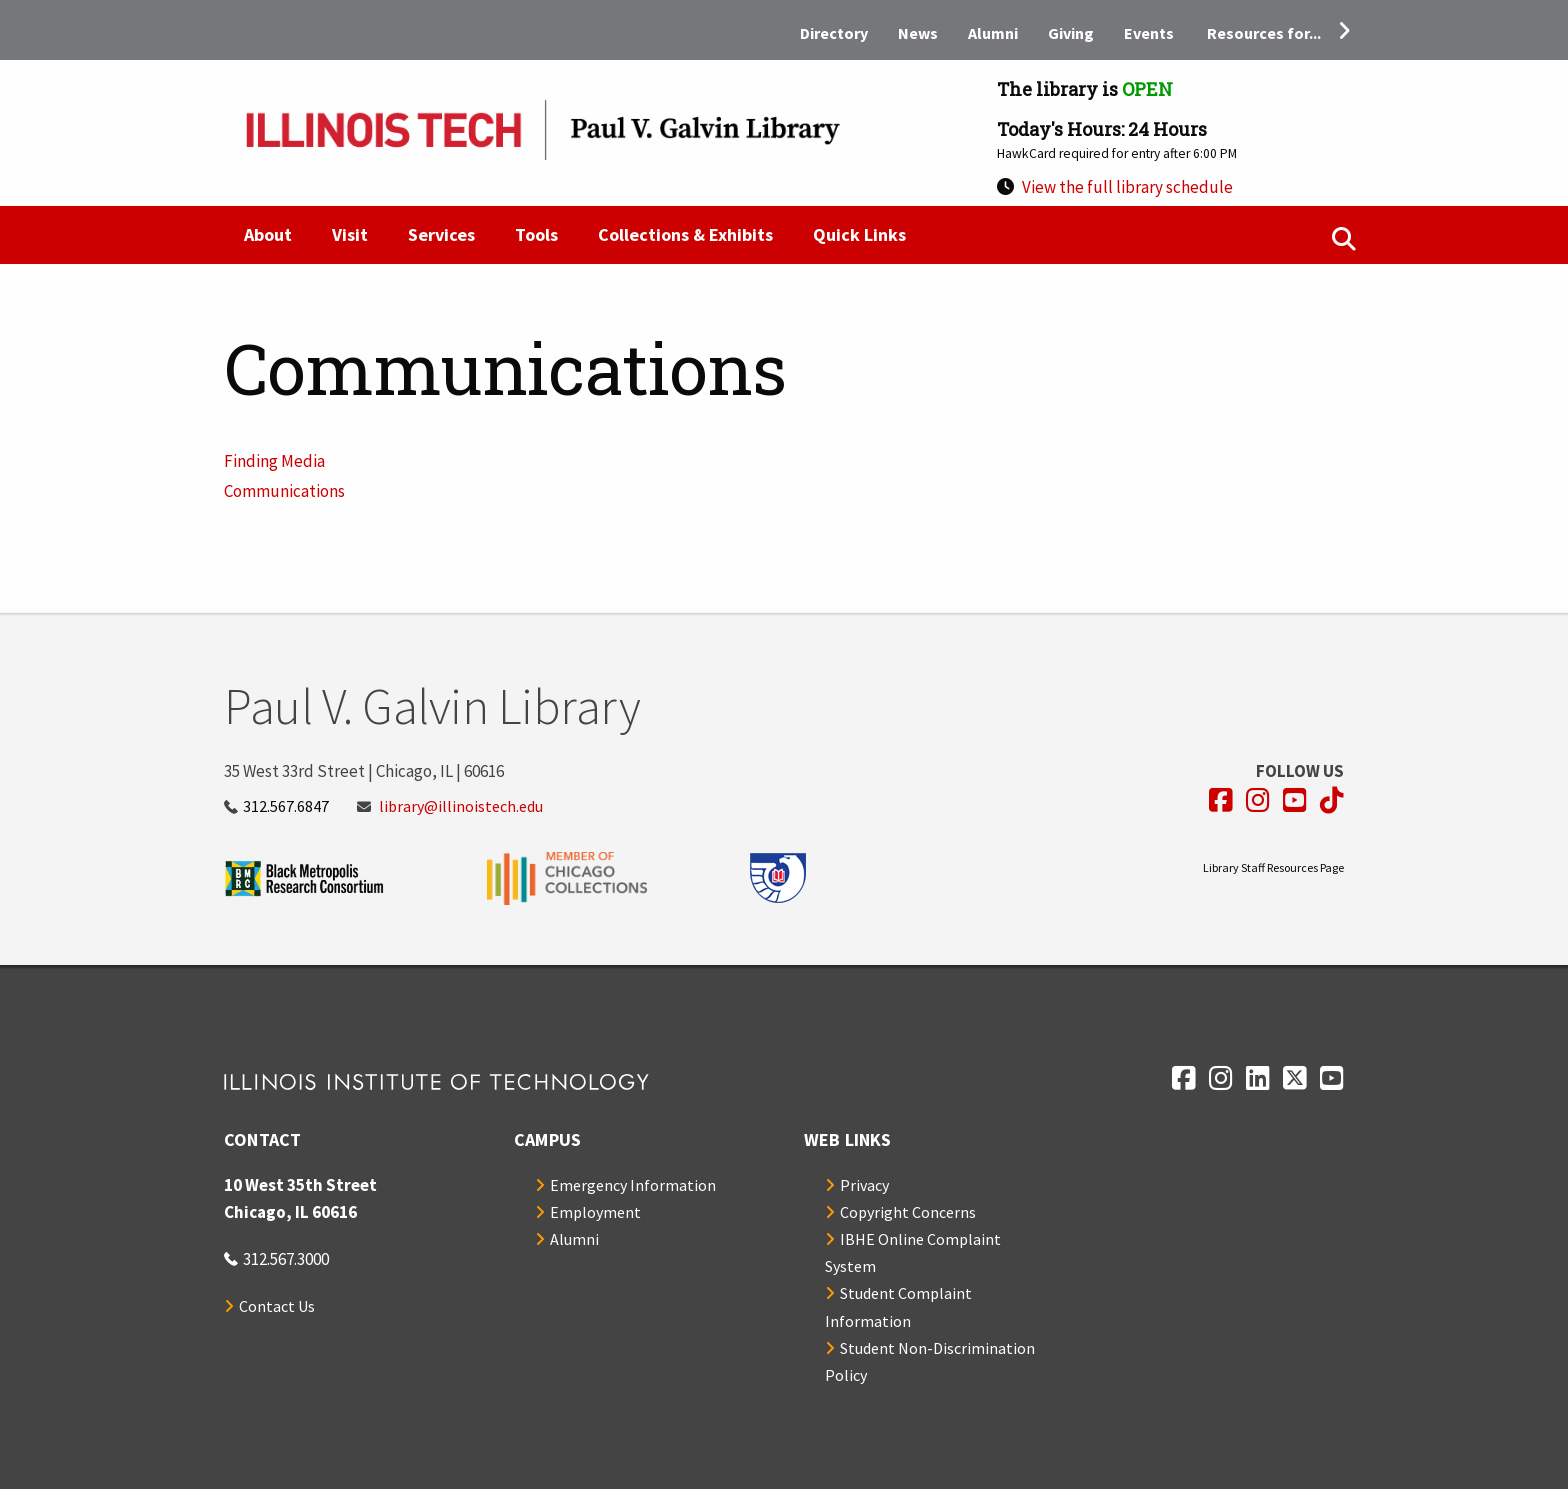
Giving (1071, 33)
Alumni (993, 33)
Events (1149, 33)
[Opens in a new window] (1221, 800)
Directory (834, 33)
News (918, 33)
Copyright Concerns (908, 1212)
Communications (284, 491)
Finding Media (274, 461)
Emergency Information (633, 1185)
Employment (595, 1212)
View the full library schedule (1127, 187)
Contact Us (277, 1306)
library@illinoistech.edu (461, 806)
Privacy (864, 1185)
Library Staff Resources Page (1273, 867)
